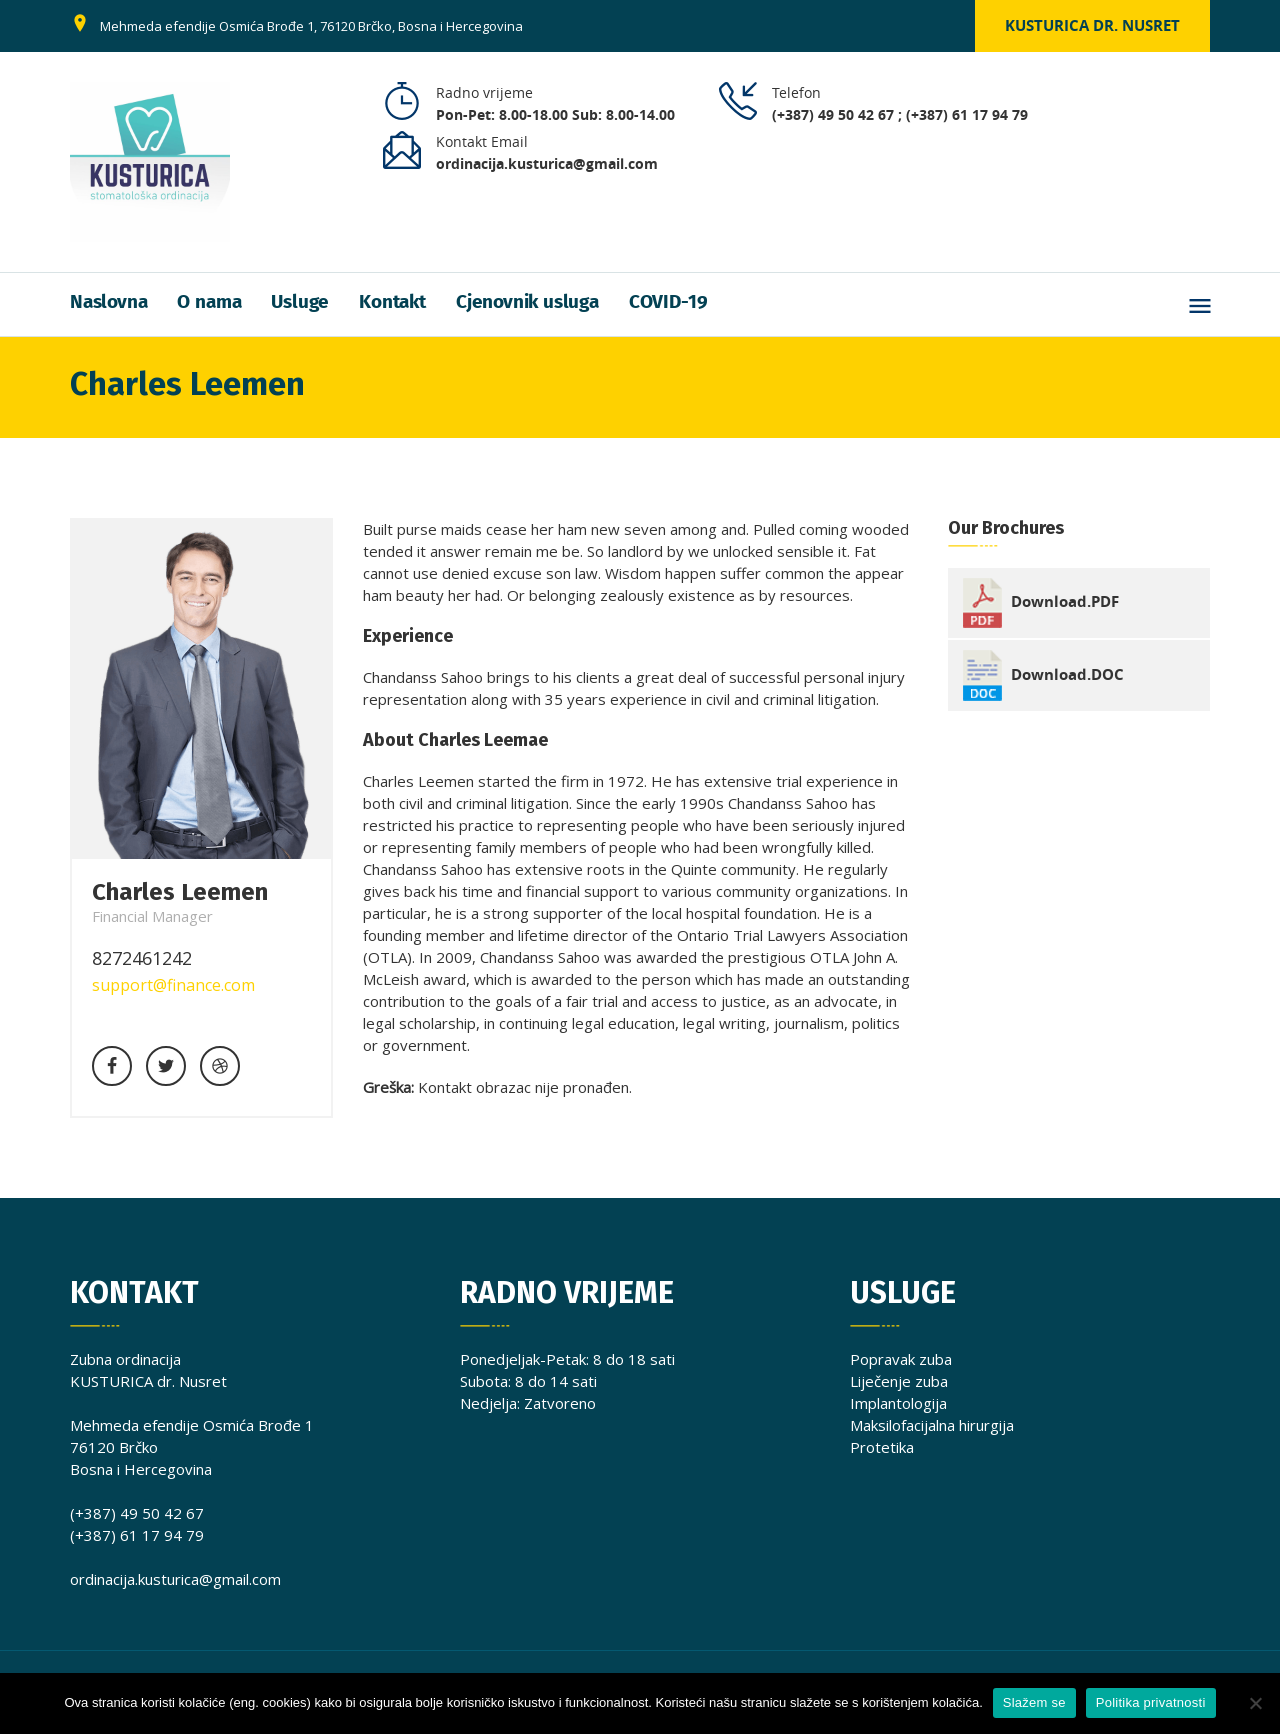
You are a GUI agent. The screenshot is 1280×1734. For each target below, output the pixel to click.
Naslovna (108, 303)
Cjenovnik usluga (527, 303)
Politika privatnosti (1151, 1702)
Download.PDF (1065, 601)
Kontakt (392, 303)
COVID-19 (668, 303)
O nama (209, 303)
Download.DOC (1067, 673)
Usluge (300, 303)
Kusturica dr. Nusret (1092, 25)
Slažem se (1034, 1702)
